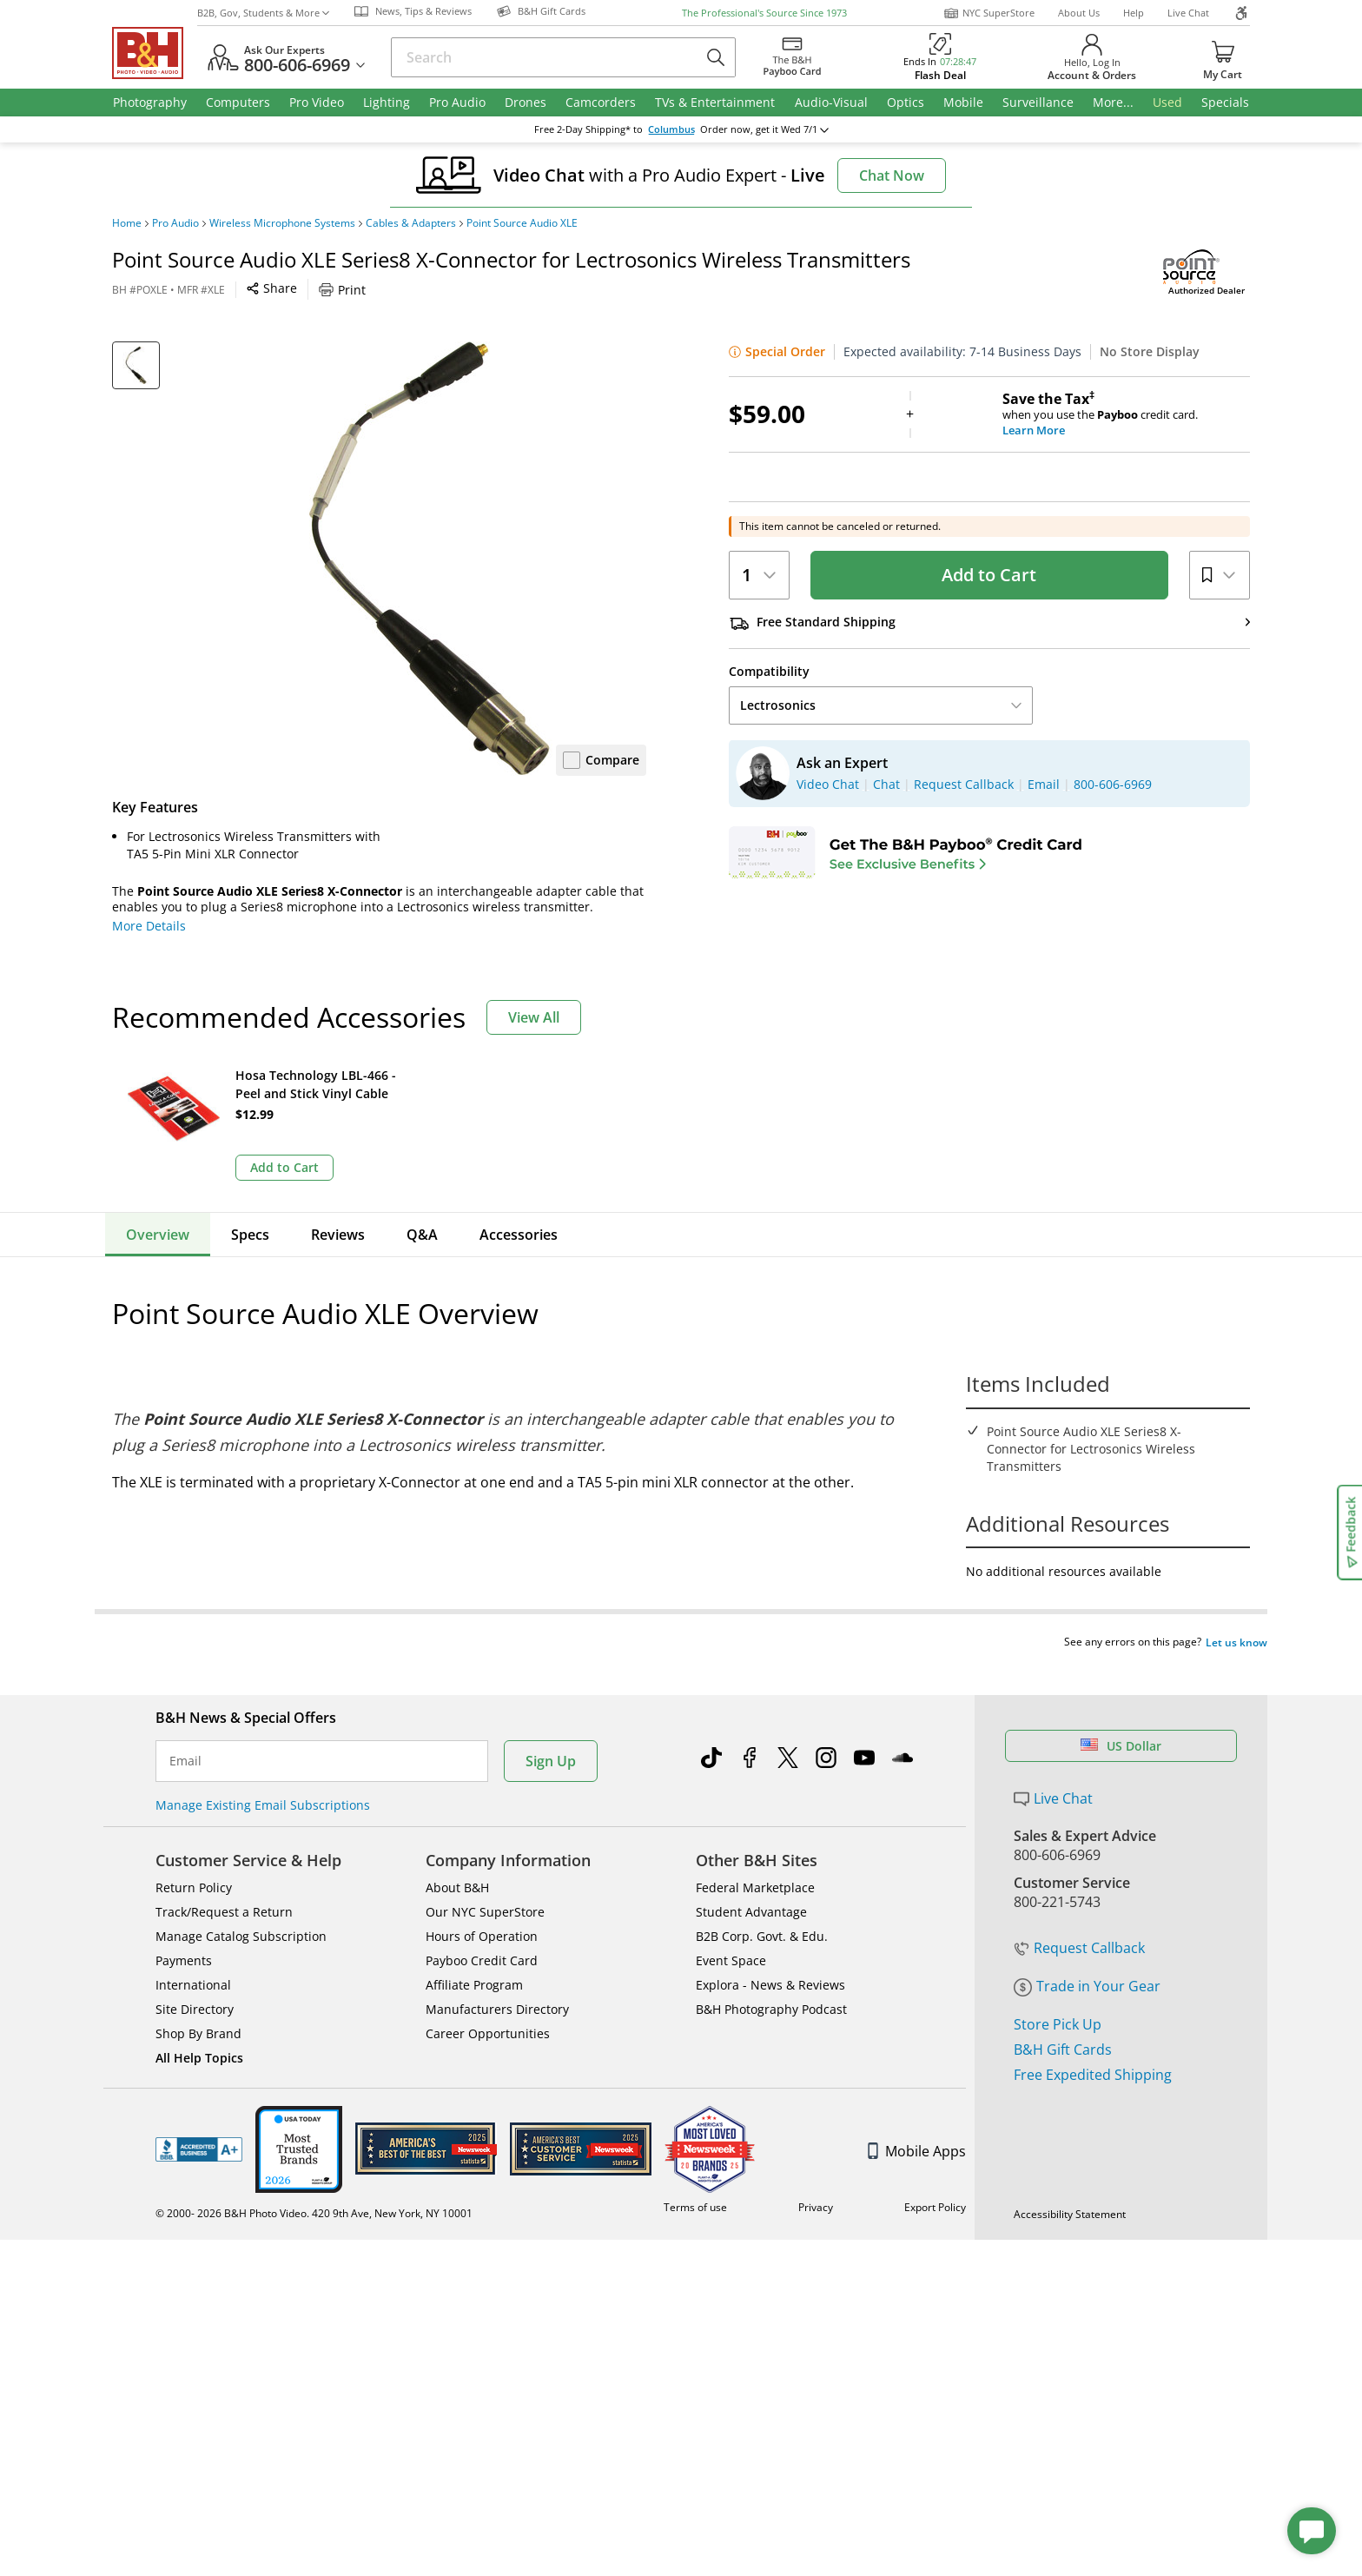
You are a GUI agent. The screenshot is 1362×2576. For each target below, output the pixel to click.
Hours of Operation (482, 1903)
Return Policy (193, 1854)
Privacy (815, 2174)
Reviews (338, 1234)
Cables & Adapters (411, 223)
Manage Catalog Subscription (241, 1903)
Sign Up (551, 1728)
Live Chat (1188, 12)
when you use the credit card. (1126, 414)
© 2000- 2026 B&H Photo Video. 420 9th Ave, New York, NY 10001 (314, 2180)
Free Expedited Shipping (1093, 2041)
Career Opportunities (488, 2000)
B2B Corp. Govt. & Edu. (762, 1903)
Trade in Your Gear (1087, 1953)
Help (1133, 12)
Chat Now (891, 175)
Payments (183, 1927)
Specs (250, 1234)
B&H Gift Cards (1063, 2016)
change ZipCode (681, 129)
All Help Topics (199, 2024)
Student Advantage (751, 1879)
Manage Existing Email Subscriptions (262, 1772)
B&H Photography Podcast (771, 1976)
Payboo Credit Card (482, 1927)
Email (185, 1728)
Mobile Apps (917, 2118)
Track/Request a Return (224, 1879)
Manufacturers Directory (497, 1976)
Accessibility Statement (1070, 2181)
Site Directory (194, 1976)
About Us (1079, 12)
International (193, 1952)
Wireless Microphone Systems (282, 223)
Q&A (422, 1234)
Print (342, 289)
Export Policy (935, 2174)
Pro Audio (175, 223)
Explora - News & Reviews (770, 1952)
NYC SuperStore (989, 13)
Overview (157, 1234)
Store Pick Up (1057, 1991)
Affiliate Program (474, 1952)
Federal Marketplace (755, 1854)
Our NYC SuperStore (485, 1879)
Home (127, 223)
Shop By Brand (198, 2000)
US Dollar (1121, 1713)
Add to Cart (989, 574)
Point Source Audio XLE (522, 223)
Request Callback (1079, 1914)
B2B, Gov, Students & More (263, 12)
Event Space (731, 1927)
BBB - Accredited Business (198, 2116)
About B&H (457, 1854)
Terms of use (695, 2174)
